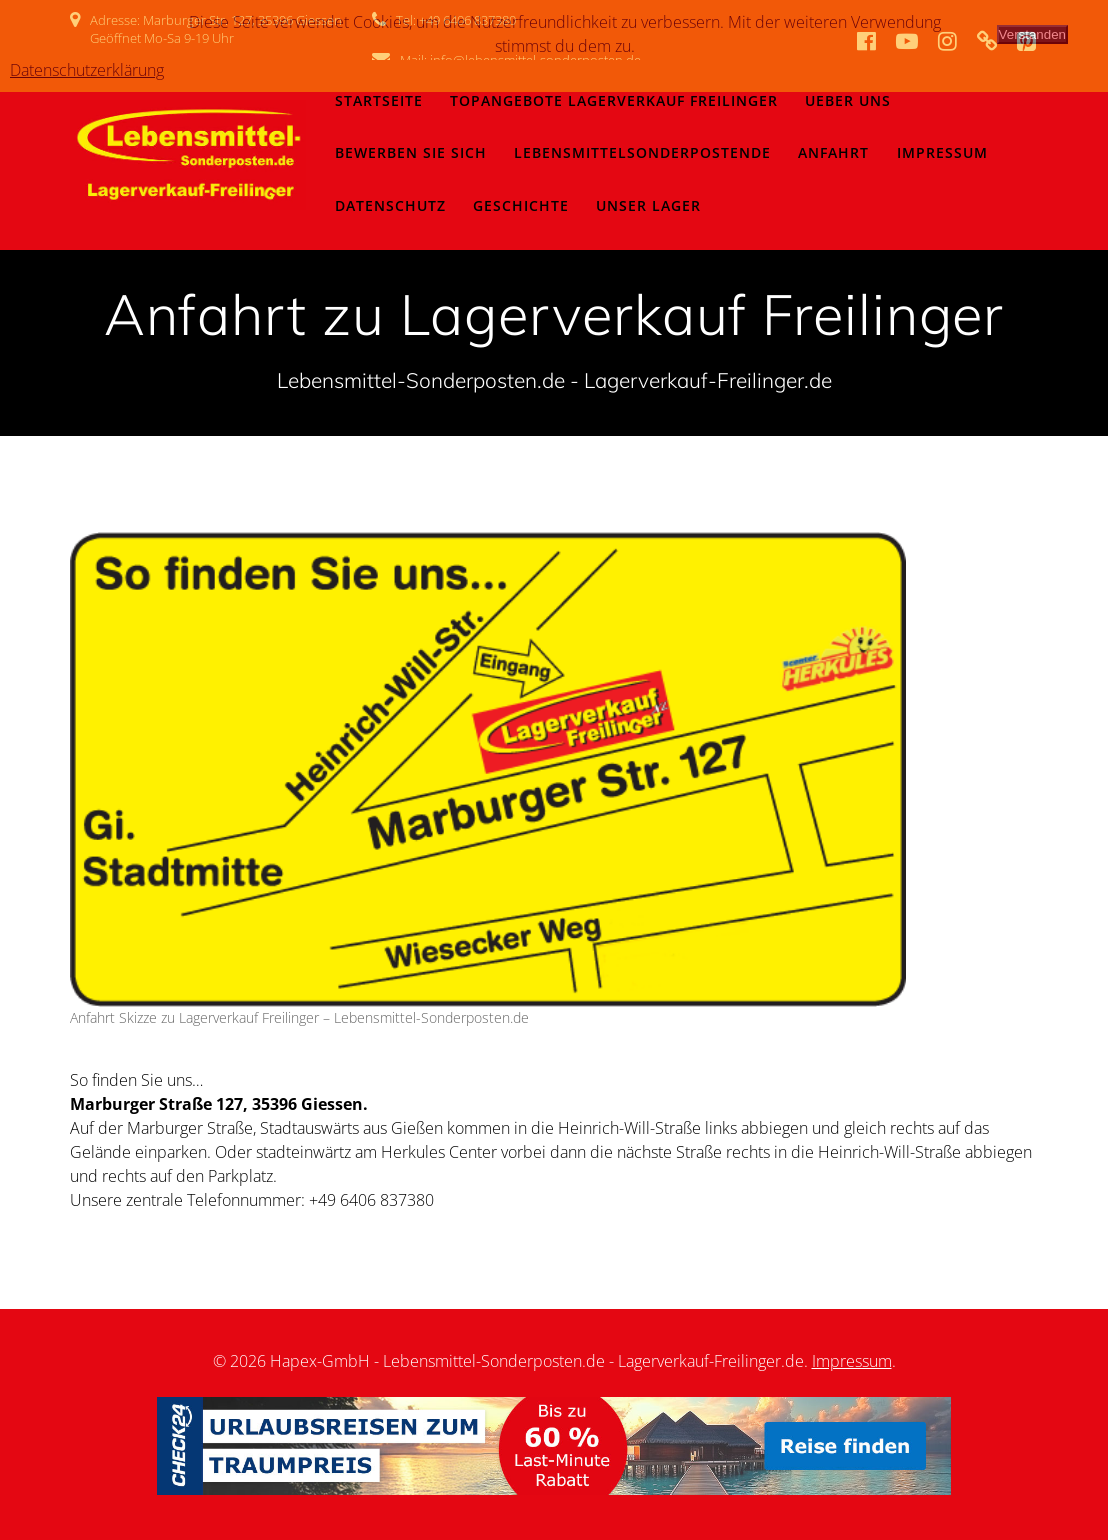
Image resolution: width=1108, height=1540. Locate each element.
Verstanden (1032, 34)
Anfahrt (833, 152)
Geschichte (521, 205)
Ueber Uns (848, 100)
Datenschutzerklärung (87, 70)
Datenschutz (390, 205)
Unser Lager (648, 205)
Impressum (942, 152)
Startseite (379, 100)
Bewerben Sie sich (411, 152)
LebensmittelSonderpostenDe (642, 152)
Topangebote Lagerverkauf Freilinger (614, 100)
